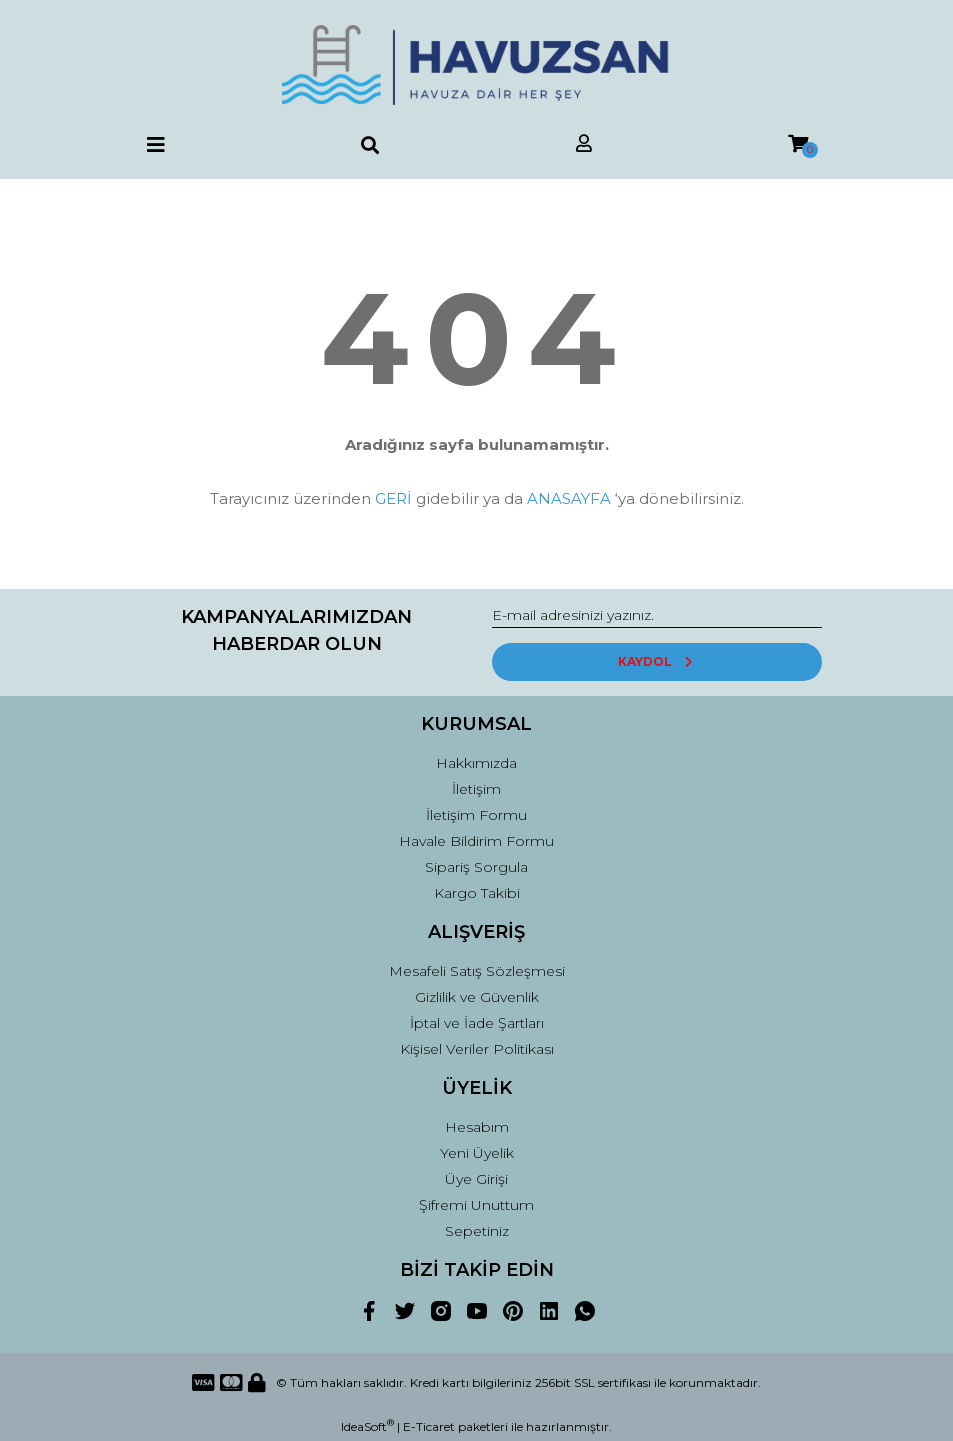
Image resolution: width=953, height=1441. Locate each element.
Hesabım (477, 1127)
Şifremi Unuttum (476, 1205)
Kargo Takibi (477, 893)
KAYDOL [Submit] (656, 661)
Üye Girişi (476, 1179)
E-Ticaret (429, 1426)
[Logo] (476, 65)
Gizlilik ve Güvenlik (477, 997)
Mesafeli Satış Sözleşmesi (477, 971)
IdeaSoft (367, 1426)
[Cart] (798, 144)
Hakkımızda (476, 763)
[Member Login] (584, 144)
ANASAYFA (569, 498)
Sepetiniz (477, 1231)
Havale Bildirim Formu (476, 841)
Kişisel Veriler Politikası (477, 1049)
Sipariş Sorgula (476, 867)
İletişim (476, 789)
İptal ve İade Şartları (477, 1023)
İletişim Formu (476, 815)
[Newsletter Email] (657, 616)
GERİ (393, 498)
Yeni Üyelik (477, 1153)
